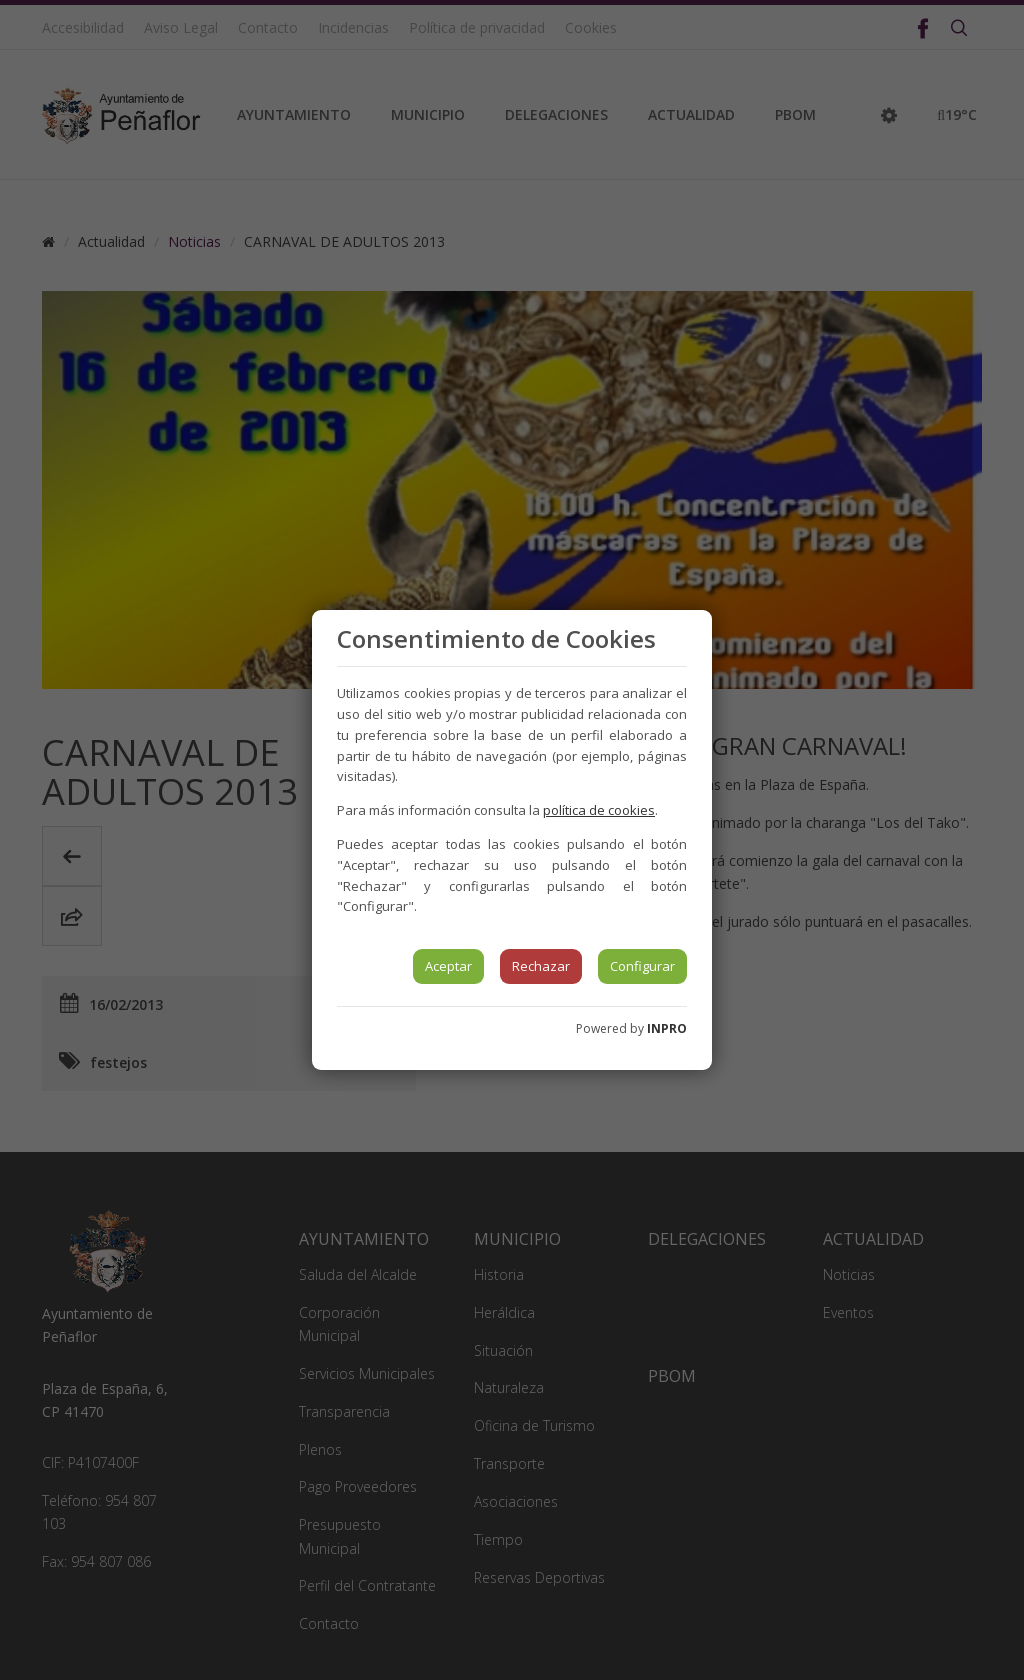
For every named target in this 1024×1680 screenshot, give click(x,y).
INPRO (667, 1028)
